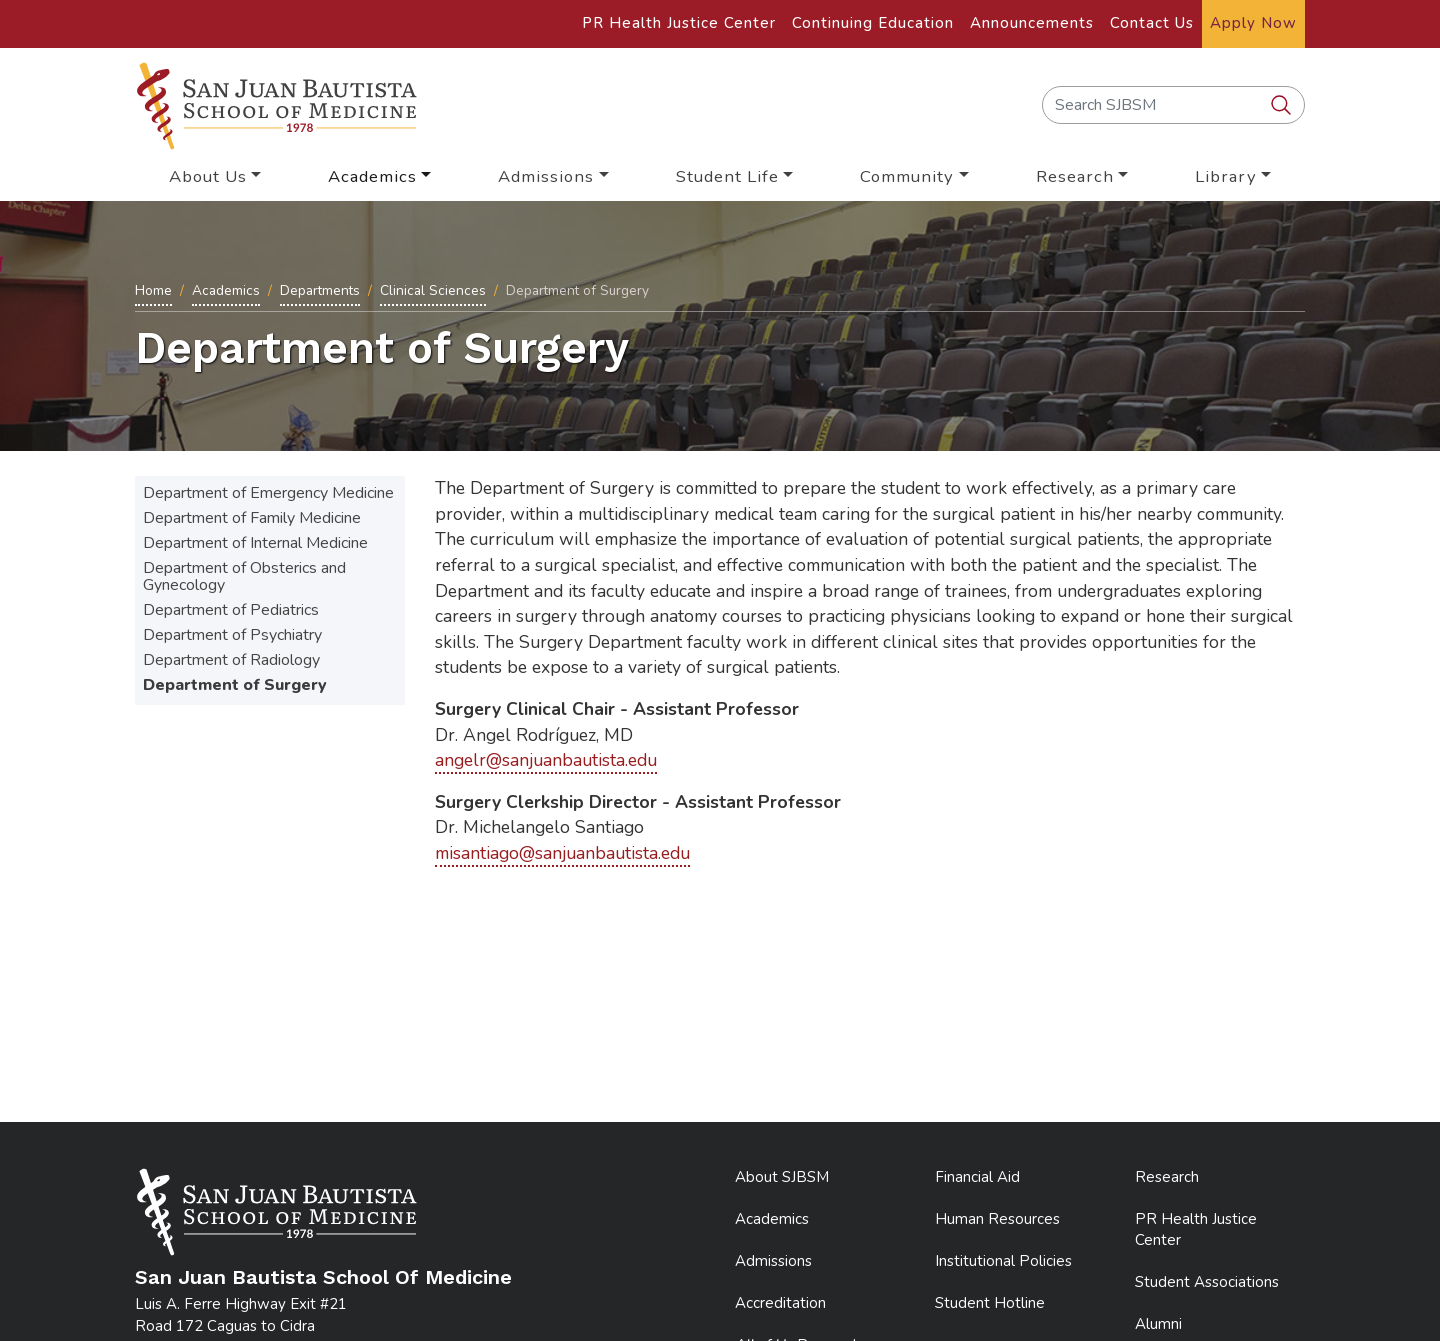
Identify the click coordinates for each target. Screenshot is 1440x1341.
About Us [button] (208, 176)
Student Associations (1207, 1282)
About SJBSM (782, 1177)
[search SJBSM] (1283, 106)
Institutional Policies (1003, 1261)
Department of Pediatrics (231, 610)
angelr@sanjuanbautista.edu (546, 760)
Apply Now (1253, 23)
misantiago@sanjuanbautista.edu (562, 853)
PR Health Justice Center (679, 23)
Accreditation (780, 1303)
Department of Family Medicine (252, 518)
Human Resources (997, 1219)
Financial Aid (977, 1177)
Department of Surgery (235, 685)
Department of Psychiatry (232, 635)
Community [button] (907, 176)
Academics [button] (372, 176)
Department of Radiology (231, 660)
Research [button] (1075, 176)
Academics (226, 290)
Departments (320, 290)
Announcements (1032, 23)
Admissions (773, 1261)
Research (1167, 1177)
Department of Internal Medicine (255, 543)
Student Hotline (990, 1303)
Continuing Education (873, 23)
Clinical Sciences (433, 290)
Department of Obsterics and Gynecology (244, 576)
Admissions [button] (546, 176)
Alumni (1158, 1324)
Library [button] (1226, 176)
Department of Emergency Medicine (268, 493)
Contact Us (1152, 23)
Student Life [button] (727, 176)
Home (153, 290)
